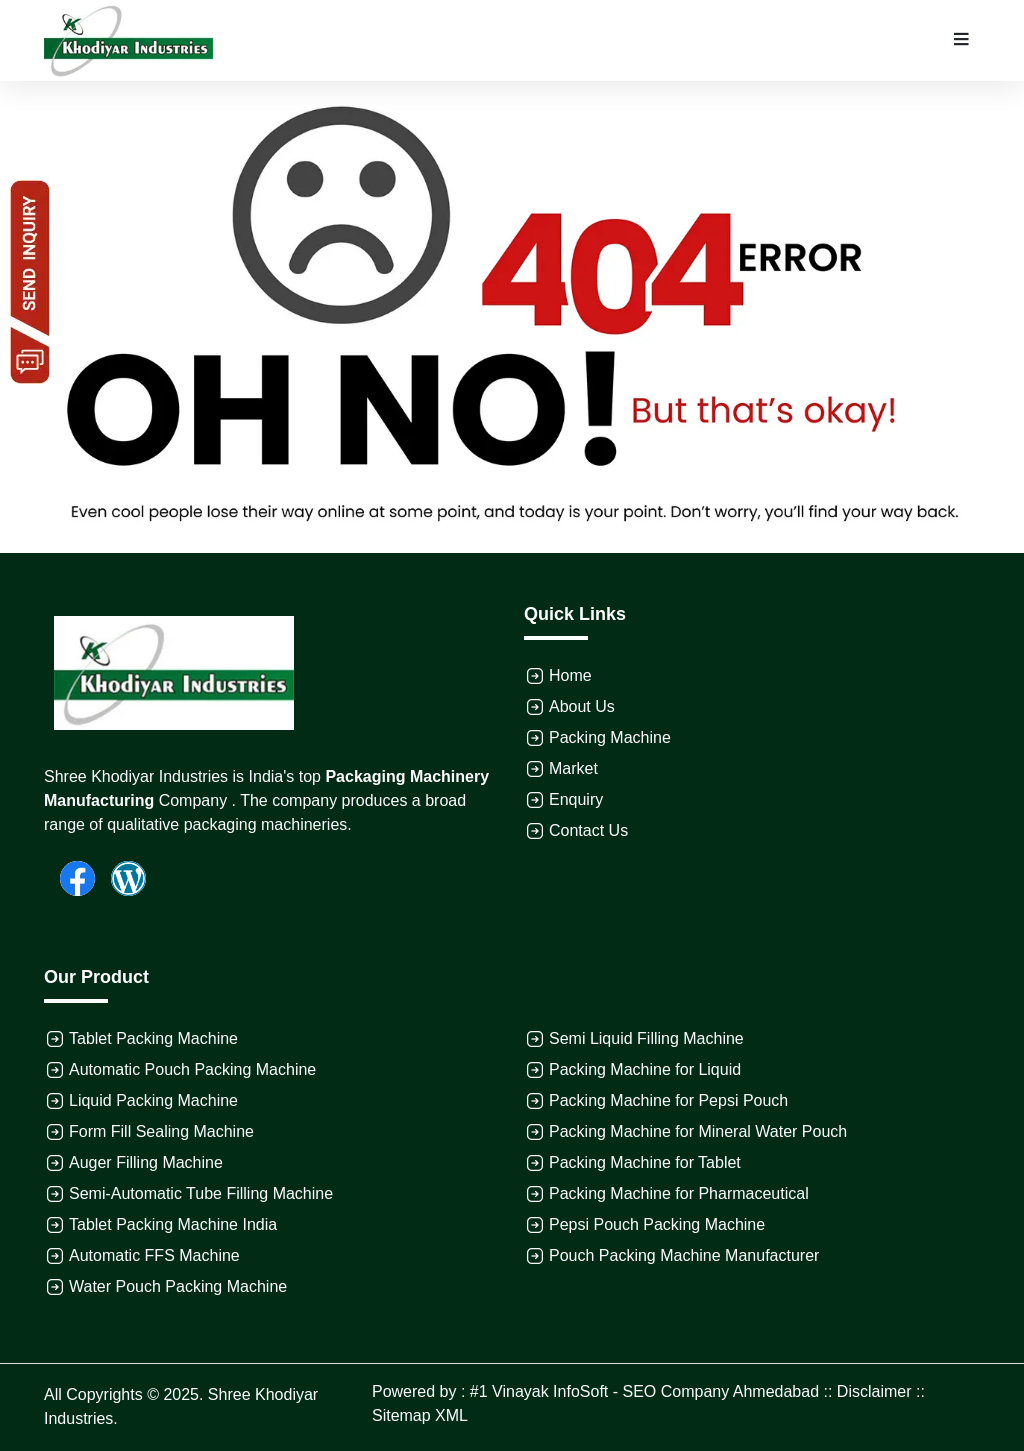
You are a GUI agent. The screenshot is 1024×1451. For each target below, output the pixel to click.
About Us (582, 706)
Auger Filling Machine (146, 1162)
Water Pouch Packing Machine (178, 1286)
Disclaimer (874, 1391)
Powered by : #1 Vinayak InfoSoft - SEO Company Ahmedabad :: (604, 1391)
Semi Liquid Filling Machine (646, 1038)
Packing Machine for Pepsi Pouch (668, 1100)
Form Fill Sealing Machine (161, 1131)
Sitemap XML (420, 1415)
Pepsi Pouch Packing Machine (657, 1224)
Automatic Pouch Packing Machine (192, 1069)
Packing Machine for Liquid (645, 1069)
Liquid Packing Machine (153, 1100)
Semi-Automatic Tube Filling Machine (201, 1193)
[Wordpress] (120, 876)
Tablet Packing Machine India (173, 1224)
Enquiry (576, 799)
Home (570, 675)
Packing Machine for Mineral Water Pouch (698, 1131)
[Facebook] (69, 876)
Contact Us (588, 830)
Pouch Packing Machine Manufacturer (684, 1255)
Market (573, 768)
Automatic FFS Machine (154, 1255)
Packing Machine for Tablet (645, 1162)
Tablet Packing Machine (153, 1038)
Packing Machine (610, 737)
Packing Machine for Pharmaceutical (679, 1193)
